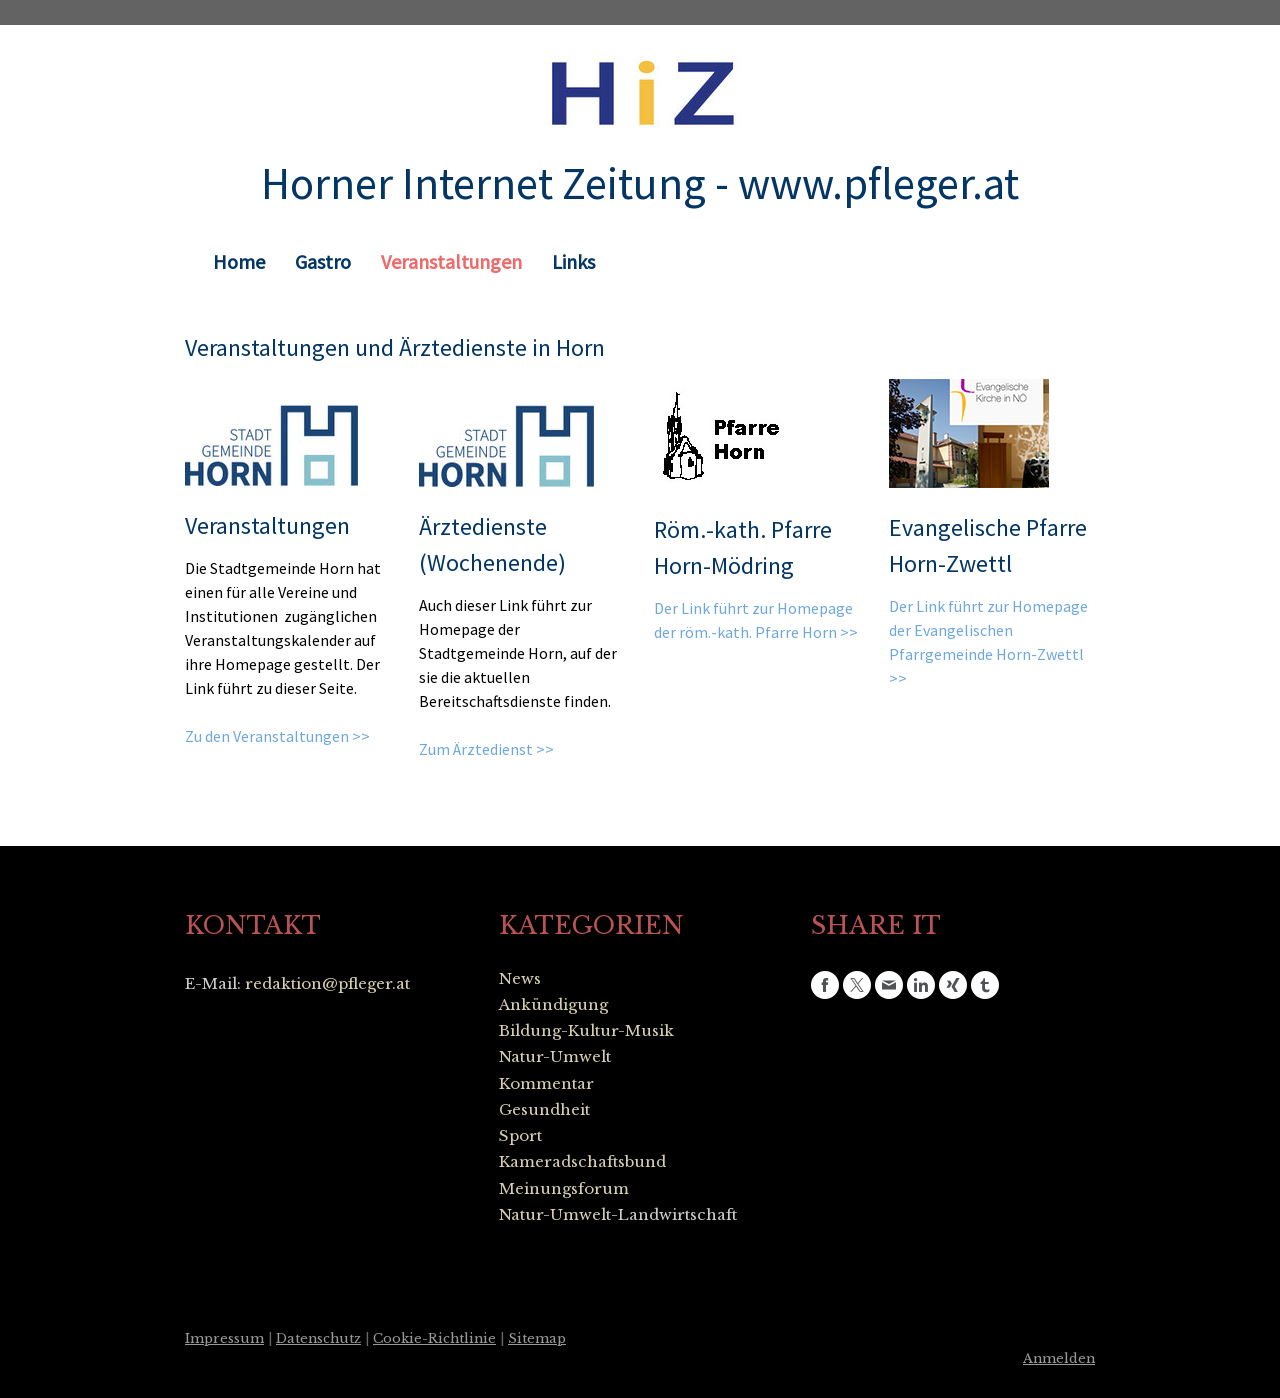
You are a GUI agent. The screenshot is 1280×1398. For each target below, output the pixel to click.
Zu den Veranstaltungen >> (277, 736)
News (520, 978)
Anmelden (1059, 1358)
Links (573, 261)
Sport (520, 1135)
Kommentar (546, 1083)
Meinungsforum (564, 1188)
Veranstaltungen (451, 261)
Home (239, 261)
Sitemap (537, 1338)
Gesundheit (544, 1109)
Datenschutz (318, 1338)
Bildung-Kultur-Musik (586, 1030)
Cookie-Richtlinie (434, 1338)
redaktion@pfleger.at (327, 983)
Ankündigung (553, 1004)
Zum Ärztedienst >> (486, 749)
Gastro (323, 261)
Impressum (224, 1338)
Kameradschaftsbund (582, 1161)
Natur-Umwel (552, 1056)
